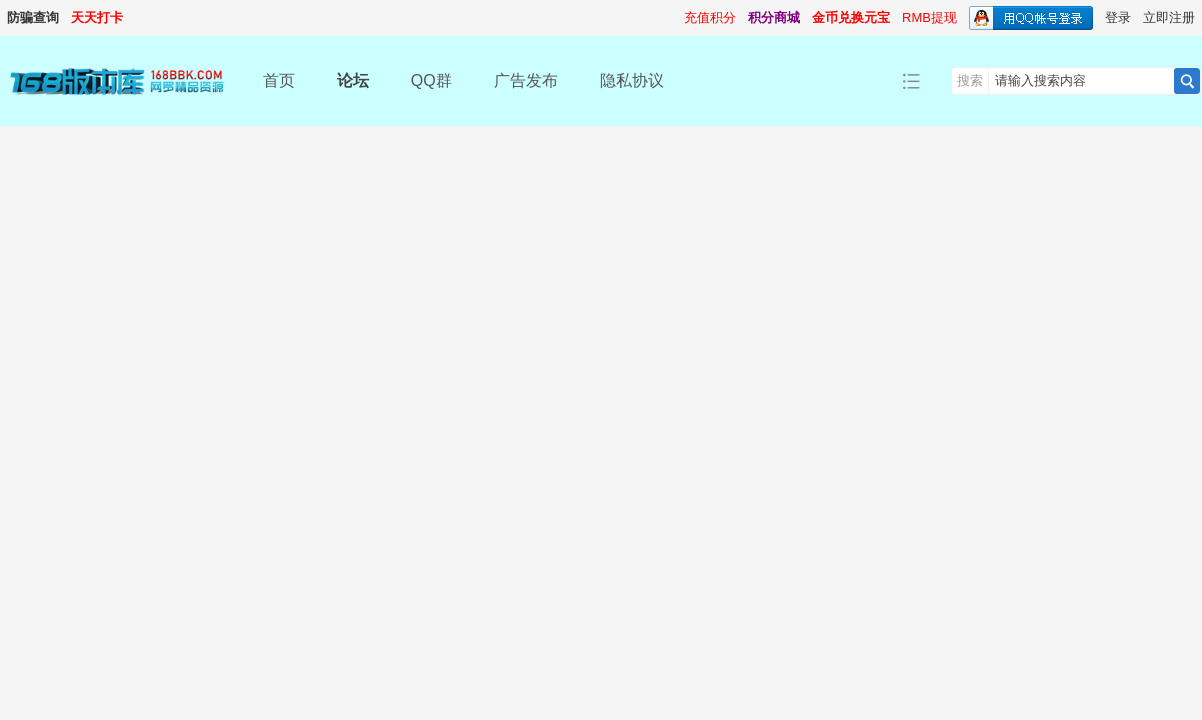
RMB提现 (929, 17)
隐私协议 (632, 80)
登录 (1118, 17)
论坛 (353, 80)
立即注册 (1169, 17)
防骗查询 (33, 17)
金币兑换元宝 (851, 17)
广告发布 (526, 80)
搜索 (970, 80)
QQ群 (431, 80)
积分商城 (774, 17)
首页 (279, 80)
